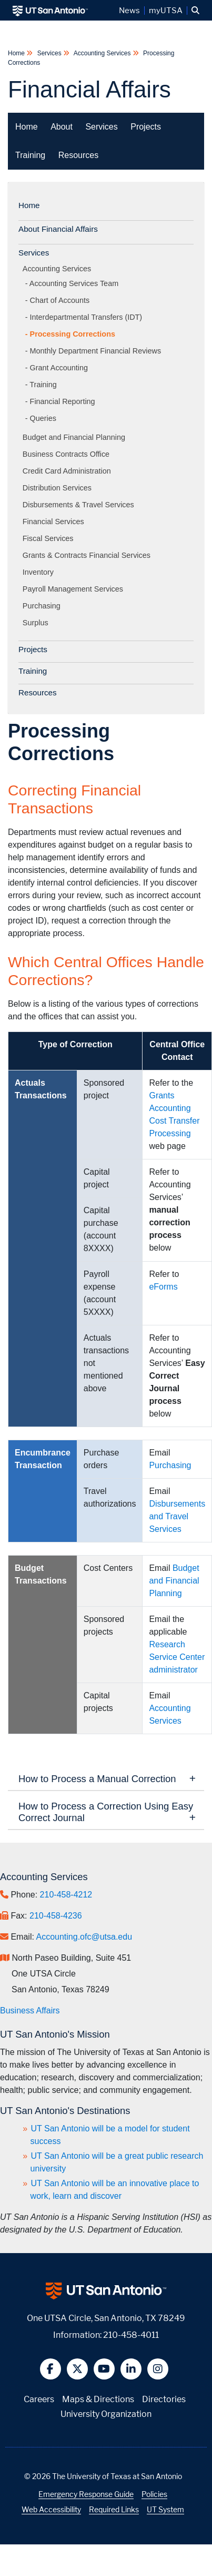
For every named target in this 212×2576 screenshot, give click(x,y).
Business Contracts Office (67, 454)
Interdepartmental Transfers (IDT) (86, 317)
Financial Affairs (89, 89)
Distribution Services (59, 488)
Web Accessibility (51, 2509)
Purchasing (43, 606)
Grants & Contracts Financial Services (88, 555)
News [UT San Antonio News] (129, 10)
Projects (145, 126)
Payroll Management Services (74, 589)
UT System (165, 2509)
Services (49, 53)
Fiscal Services (50, 538)
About (62, 126)
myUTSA (166, 10)
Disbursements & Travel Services (80, 504)
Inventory (40, 572)
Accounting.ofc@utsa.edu (84, 1936)
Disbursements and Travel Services (177, 1516)
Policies (154, 2494)
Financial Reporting (62, 401)
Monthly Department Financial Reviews (95, 351)
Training (30, 155)
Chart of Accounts (60, 300)
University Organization (106, 2414)
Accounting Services (102, 53)
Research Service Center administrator (177, 1657)
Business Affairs (30, 2010)
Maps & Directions (98, 2399)
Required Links (114, 2509)
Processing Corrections (72, 334)
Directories (164, 2399)
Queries (43, 418)
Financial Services (55, 521)
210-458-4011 (131, 2335)
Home (17, 53)
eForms (163, 1286)
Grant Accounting (59, 367)
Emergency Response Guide (86, 2494)
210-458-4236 (55, 1915)
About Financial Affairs (58, 228)
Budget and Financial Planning (75, 437)
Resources (78, 155)
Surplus (37, 622)
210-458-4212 (66, 1894)
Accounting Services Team (73, 283)
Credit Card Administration (68, 471)
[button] (195, 10)
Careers (39, 2399)
